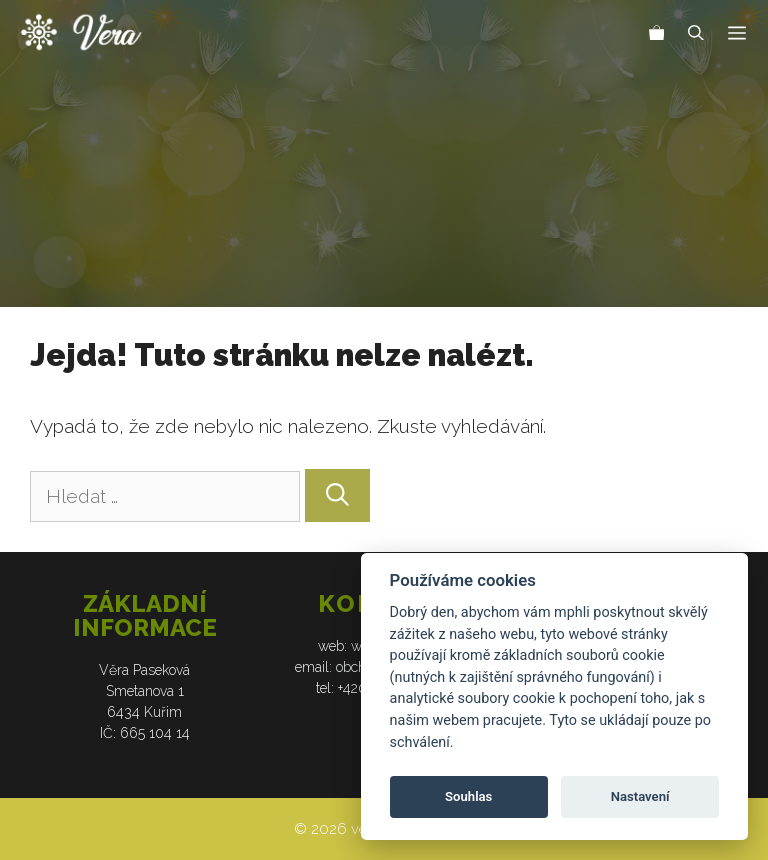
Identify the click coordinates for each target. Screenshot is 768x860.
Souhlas (468, 796)
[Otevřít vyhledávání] (696, 35)
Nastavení (640, 796)
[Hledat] (337, 495)
